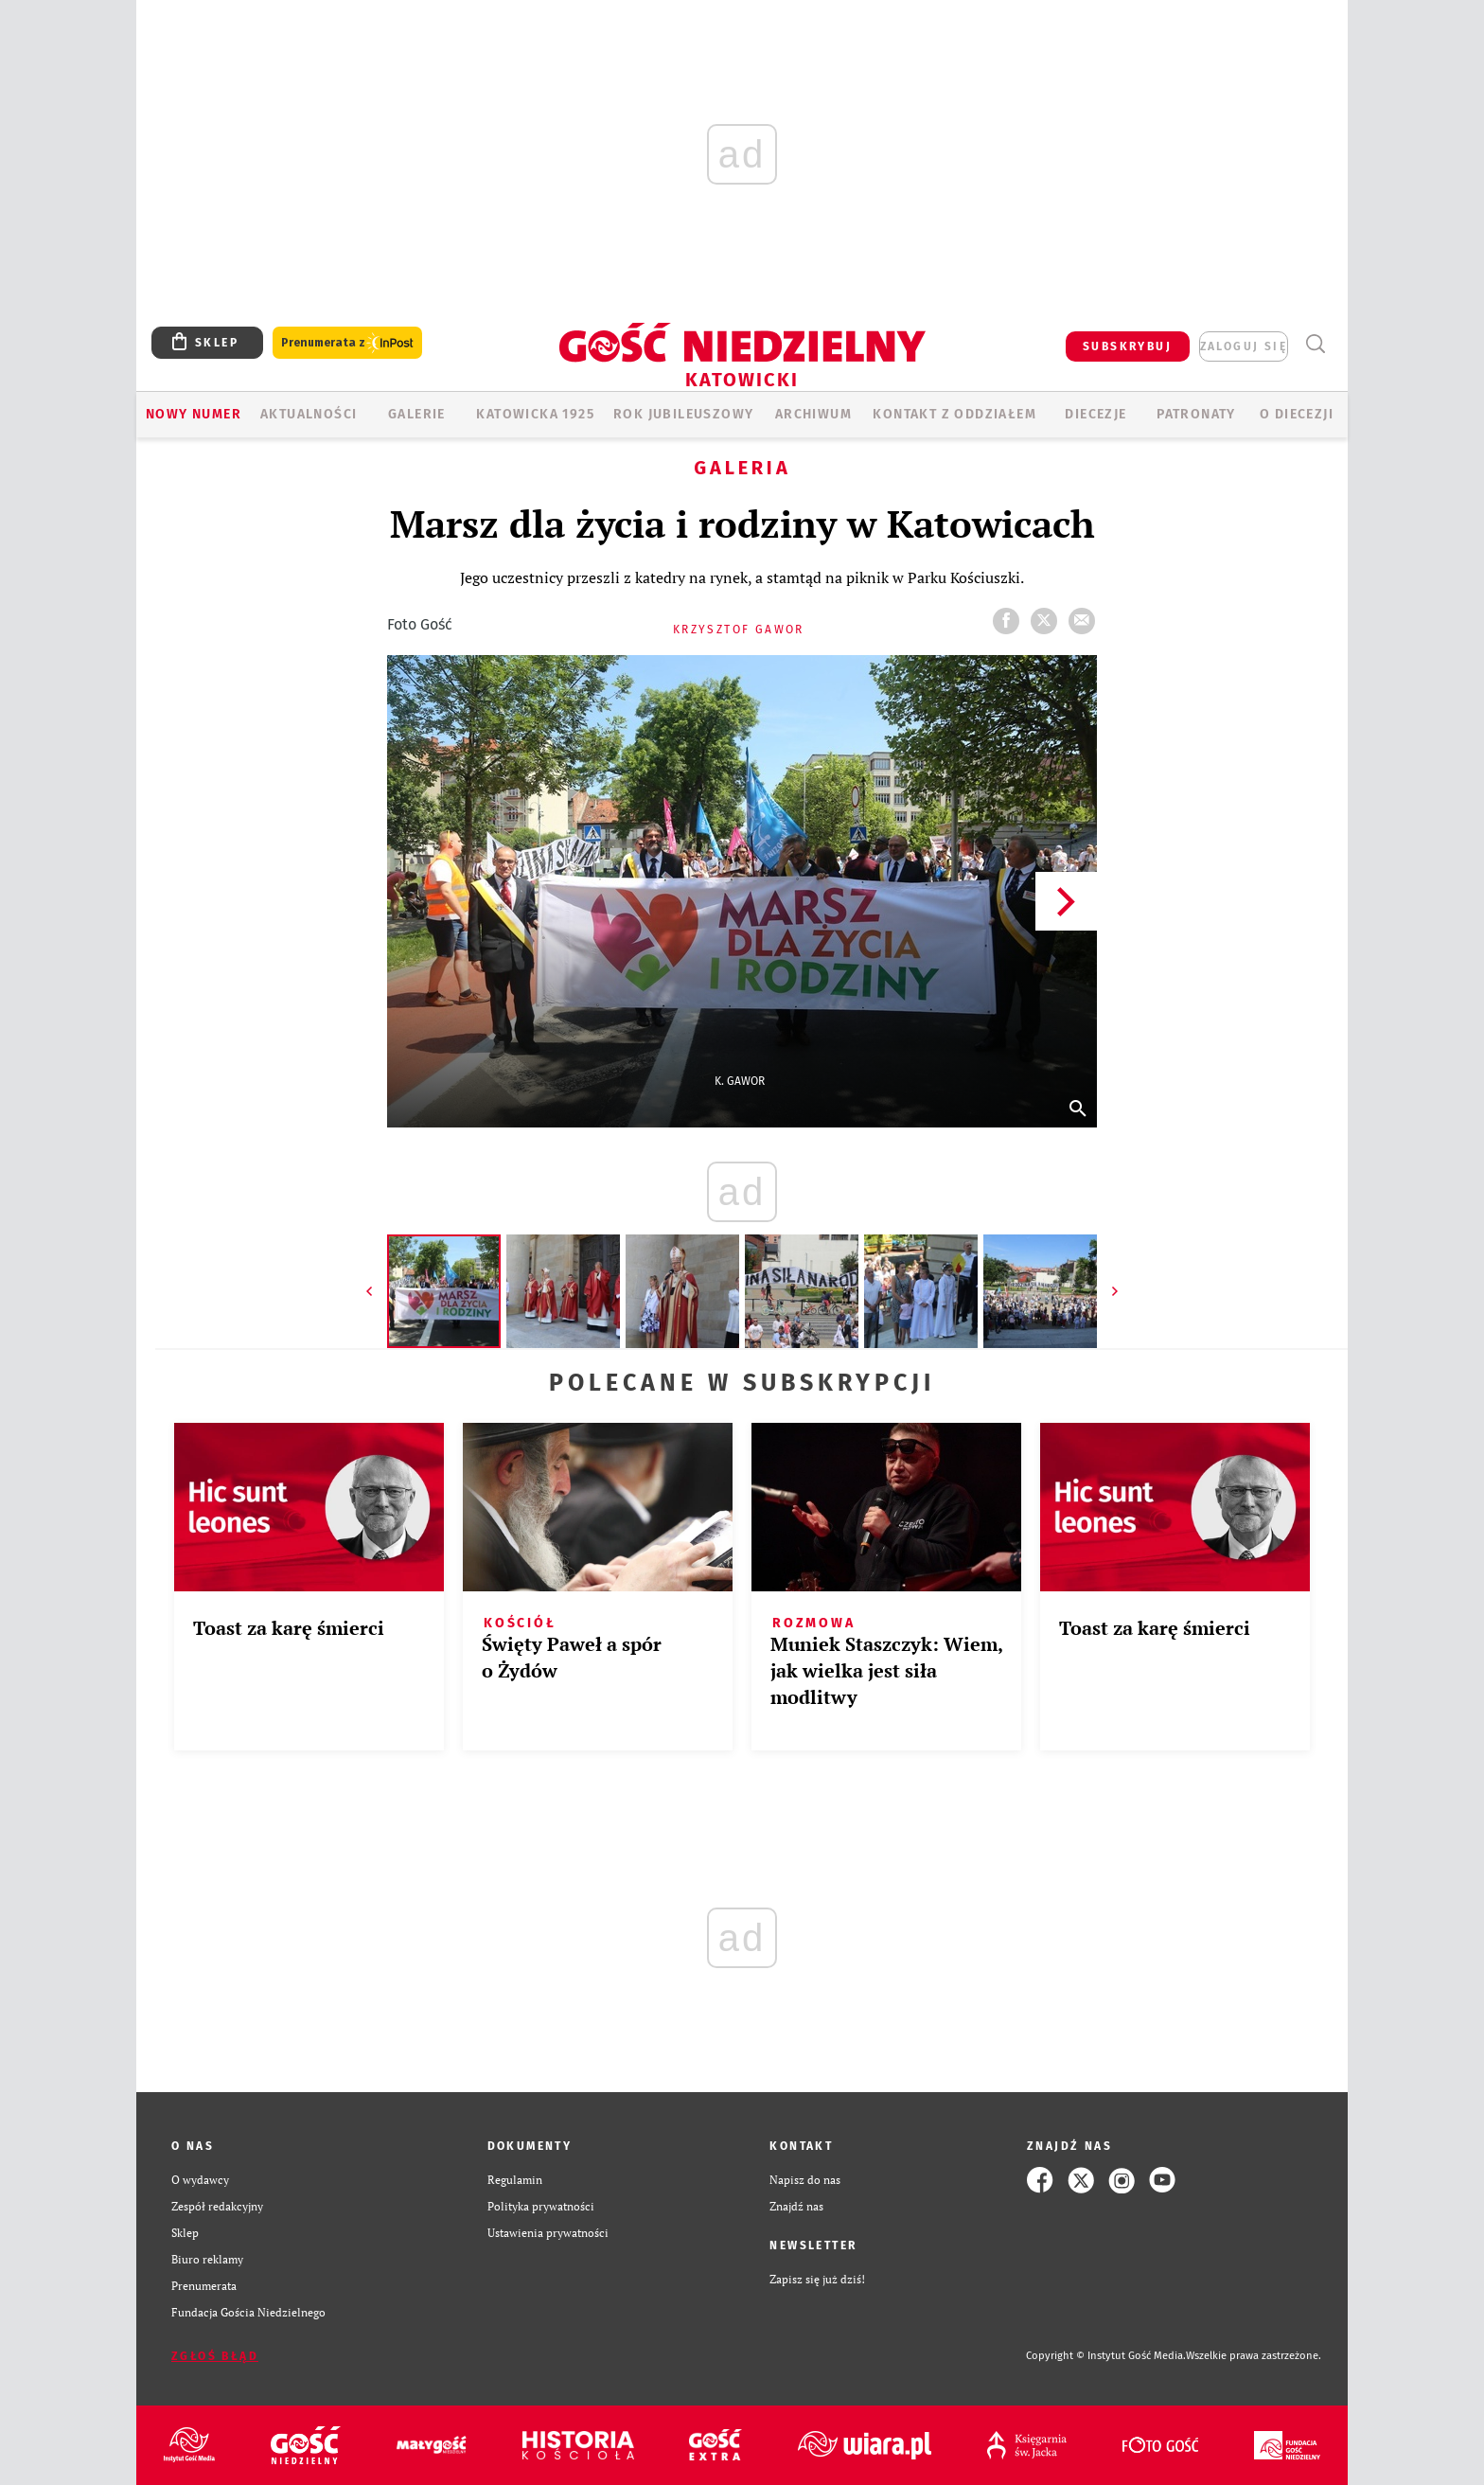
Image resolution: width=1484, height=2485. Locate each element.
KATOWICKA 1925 (535, 414)
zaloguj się (1243, 346)
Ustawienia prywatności (548, 2233)
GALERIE (417, 414)
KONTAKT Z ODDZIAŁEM (954, 414)
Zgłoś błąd (214, 2356)
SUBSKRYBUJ (1127, 346)
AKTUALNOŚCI (308, 414)
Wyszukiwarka (1315, 344)
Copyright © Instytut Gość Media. (1106, 2356)
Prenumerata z (347, 343)
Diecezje (1095, 414)
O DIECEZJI (1297, 414)
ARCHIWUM (813, 414)
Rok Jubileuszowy (683, 414)
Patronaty (1196, 414)
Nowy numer (193, 414)
